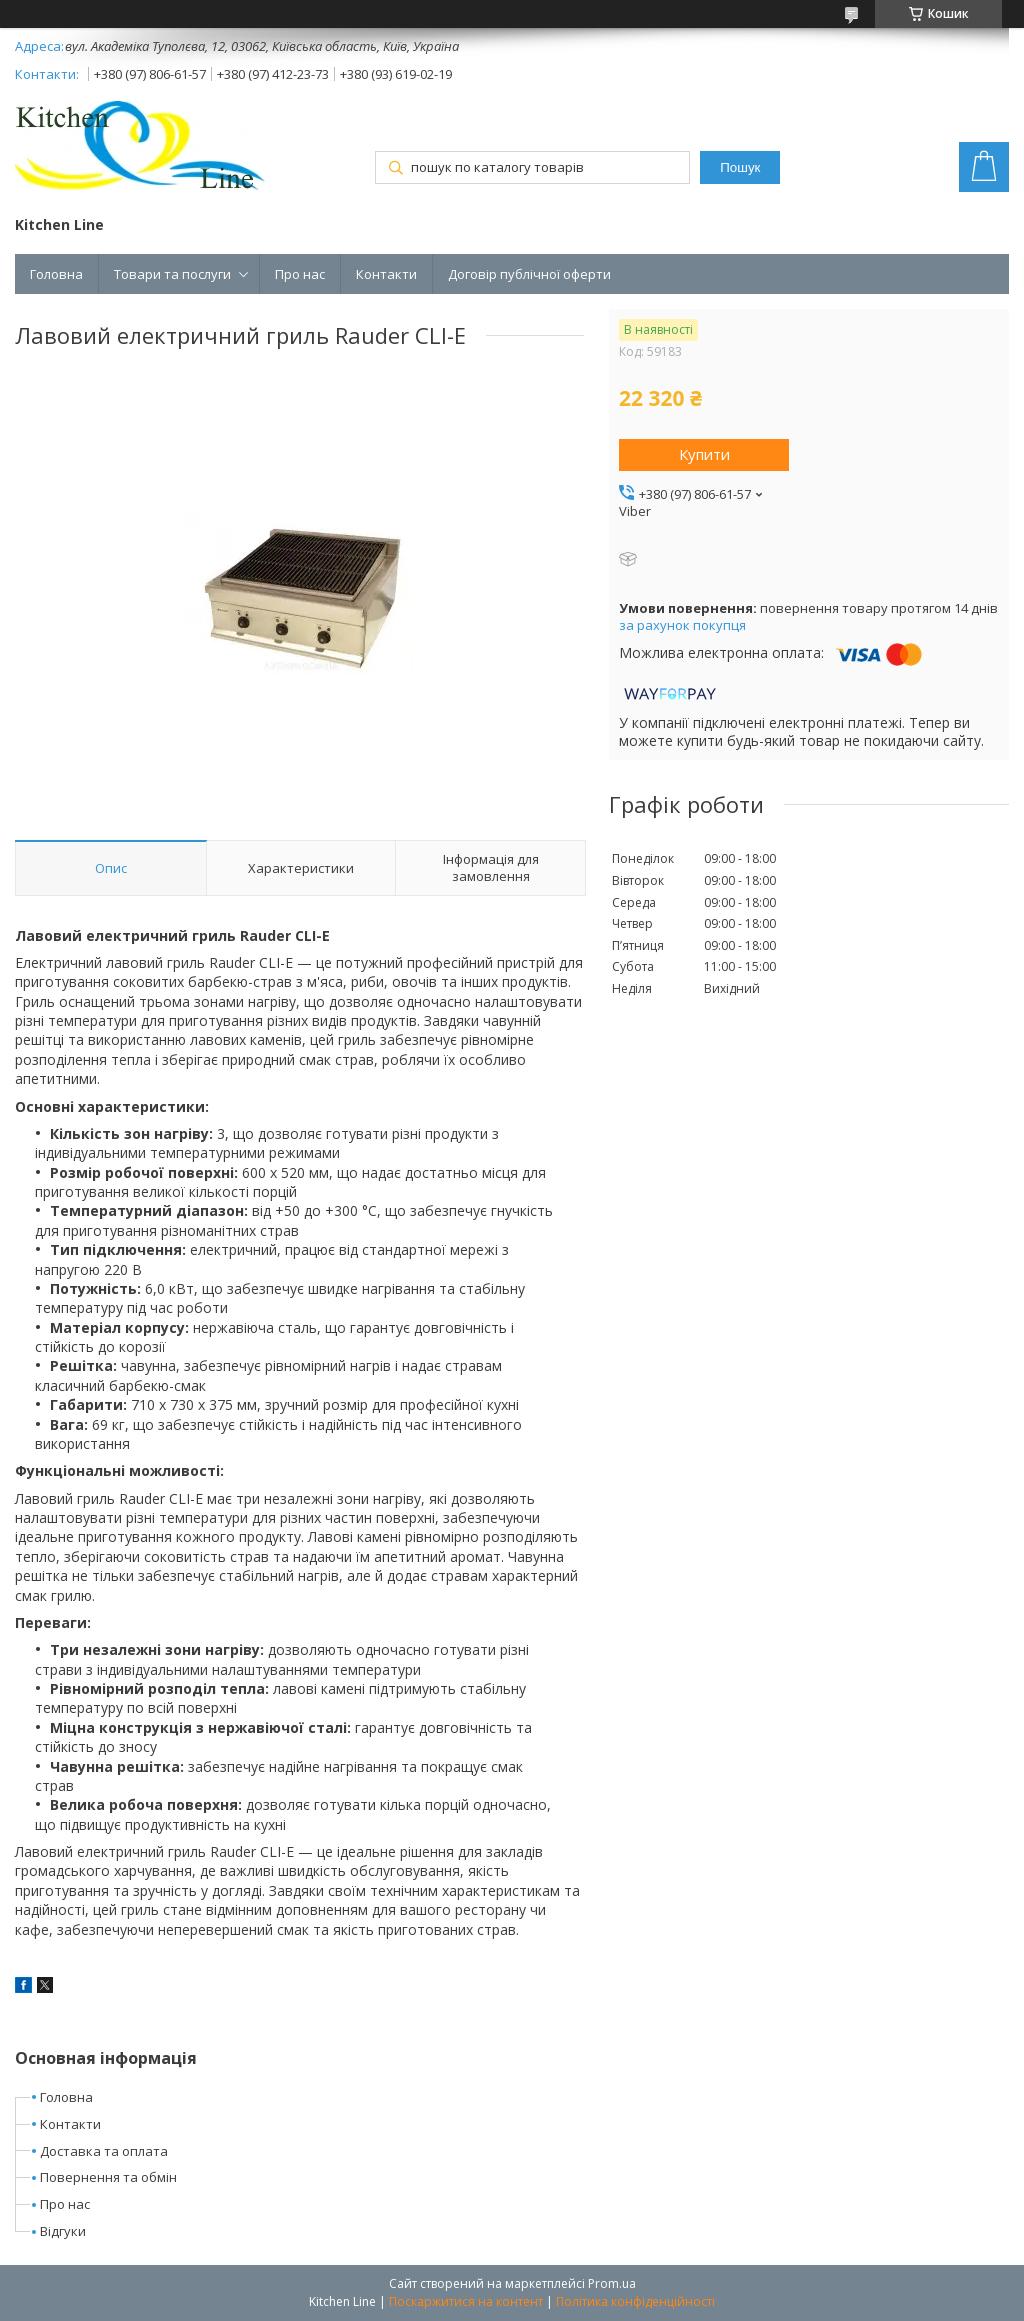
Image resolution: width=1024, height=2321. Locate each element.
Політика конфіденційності (635, 2301)
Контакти (386, 274)
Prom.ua (612, 2283)
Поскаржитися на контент (466, 2301)
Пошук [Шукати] (740, 167)
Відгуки (63, 2231)
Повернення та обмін (108, 2177)
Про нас (300, 274)
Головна (56, 274)
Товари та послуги (172, 274)
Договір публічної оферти (529, 274)
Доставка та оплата (104, 2151)
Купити (704, 454)
